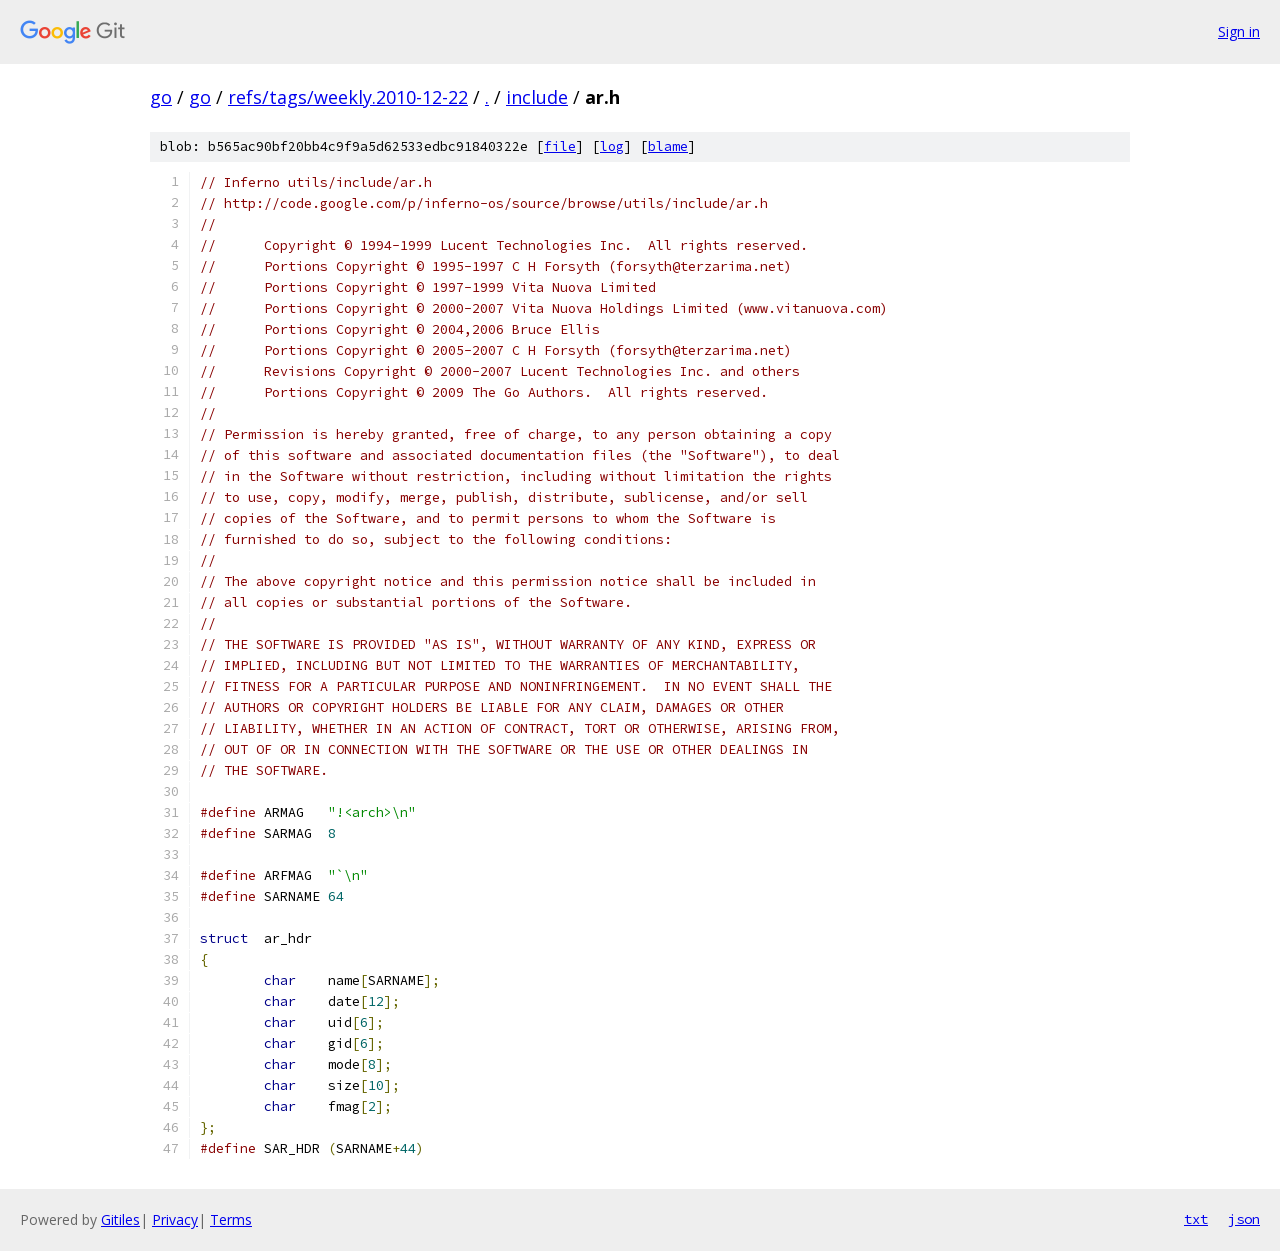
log (612, 146)
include (537, 97)
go (161, 97)
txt (1196, 1219)
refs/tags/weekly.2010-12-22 (348, 97)
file (560, 146)
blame (668, 146)
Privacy (175, 1219)
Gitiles (120, 1219)
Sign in (1239, 31)
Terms (231, 1219)
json (1244, 1219)
